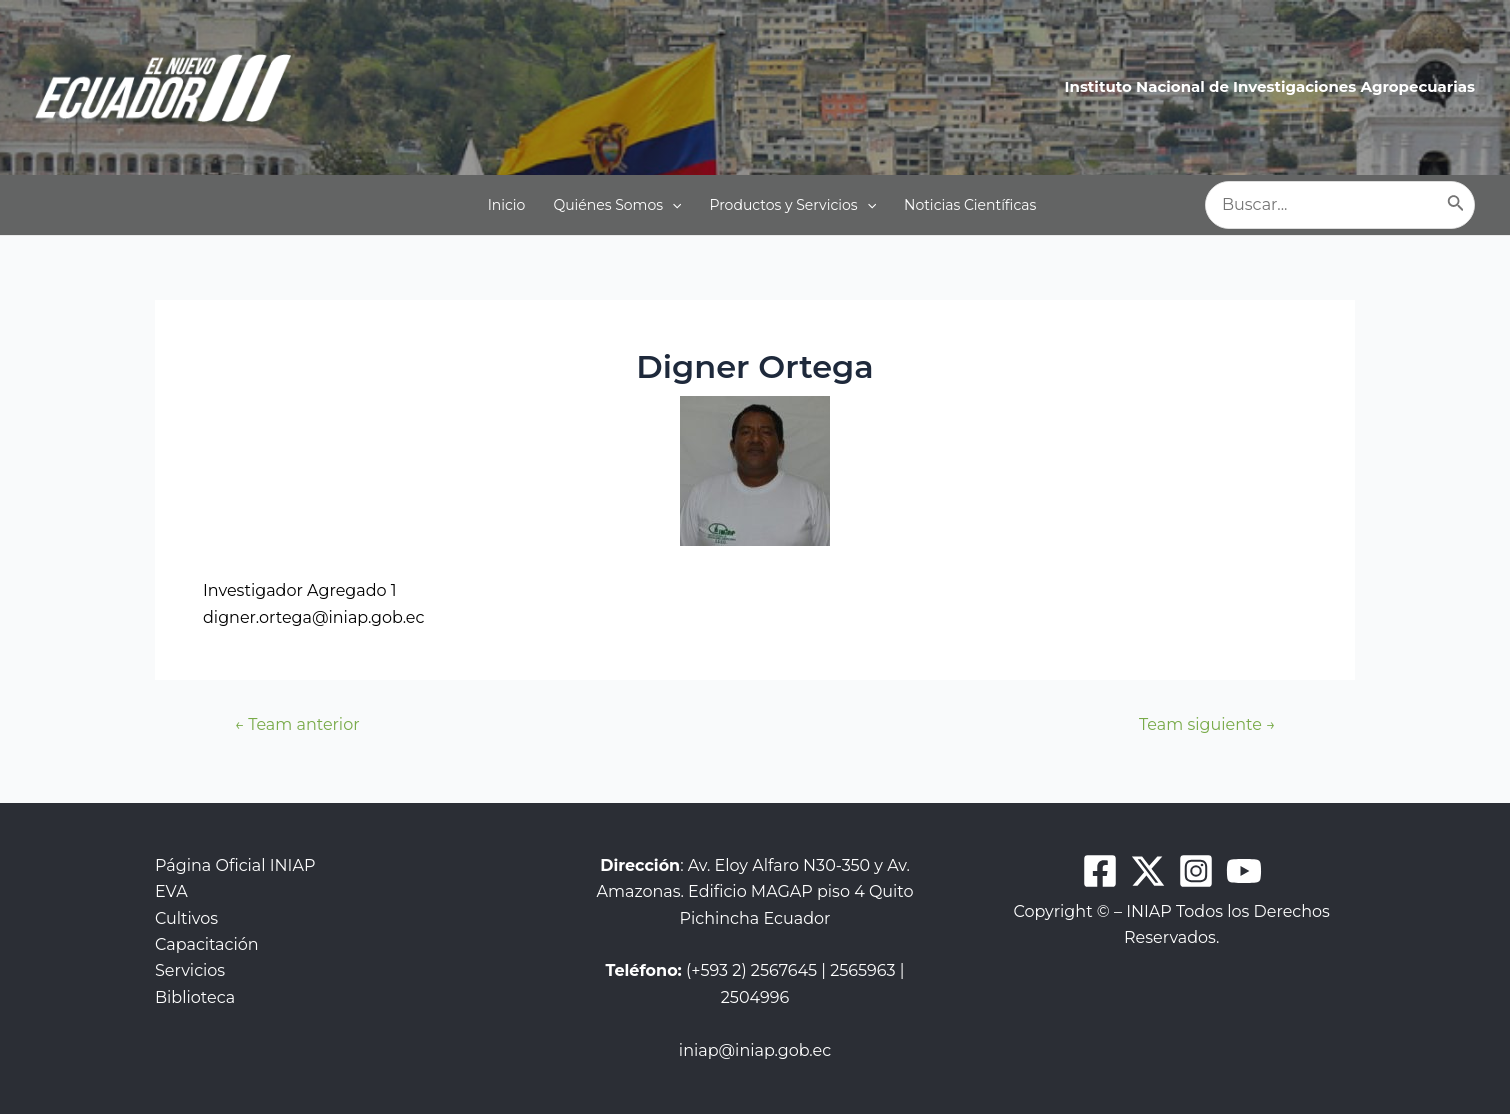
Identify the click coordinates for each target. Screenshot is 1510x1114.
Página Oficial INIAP (235, 865)
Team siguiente (1207, 725)
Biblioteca (195, 997)
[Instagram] (1196, 871)
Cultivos (186, 918)
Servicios (190, 970)
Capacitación (207, 944)
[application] (672, 205)
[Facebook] (1100, 871)
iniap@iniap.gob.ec (755, 1050)
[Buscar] (1456, 205)
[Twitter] (1148, 871)
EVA (171, 891)
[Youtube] (1244, 871)
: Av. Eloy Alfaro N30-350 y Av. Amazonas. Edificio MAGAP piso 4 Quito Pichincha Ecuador (755, 892)
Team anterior (296, 725)
